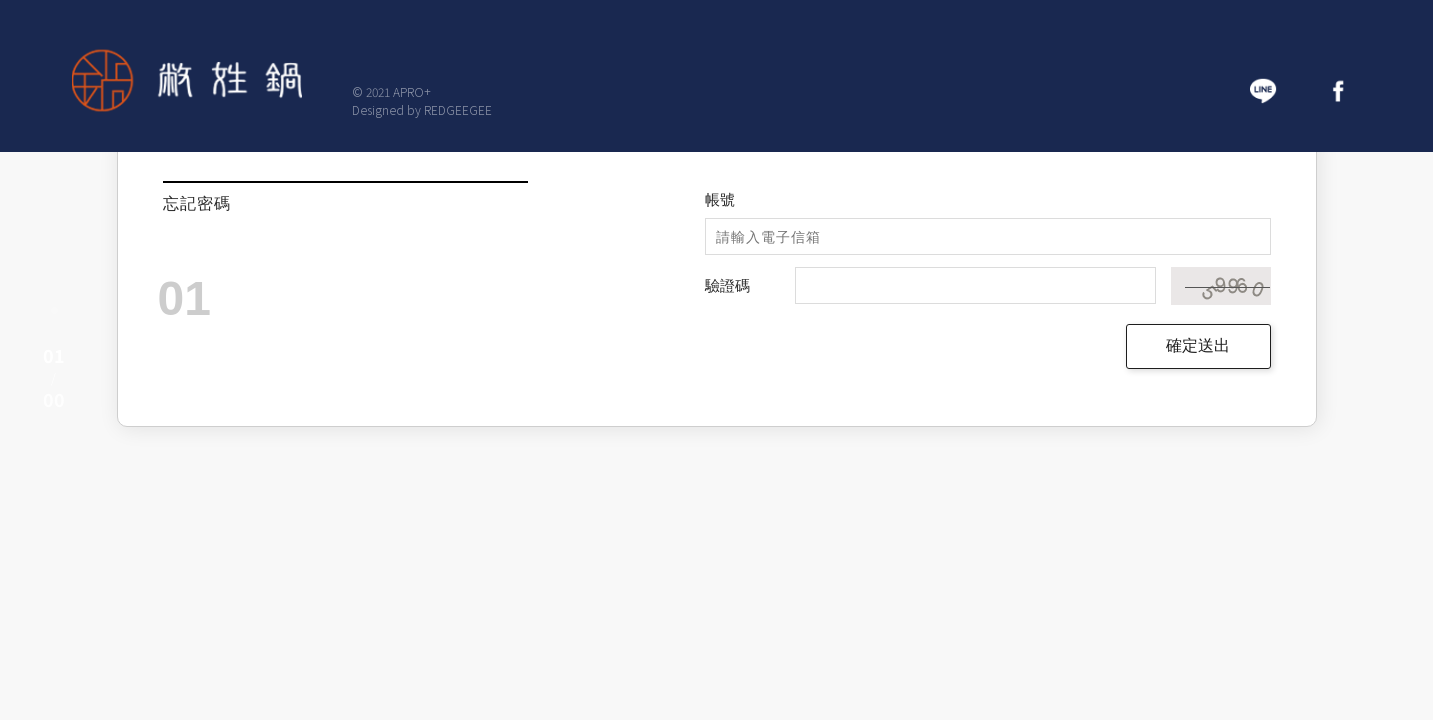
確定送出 (1198, 345)
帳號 (720, 199)
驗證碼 (727, 285)
